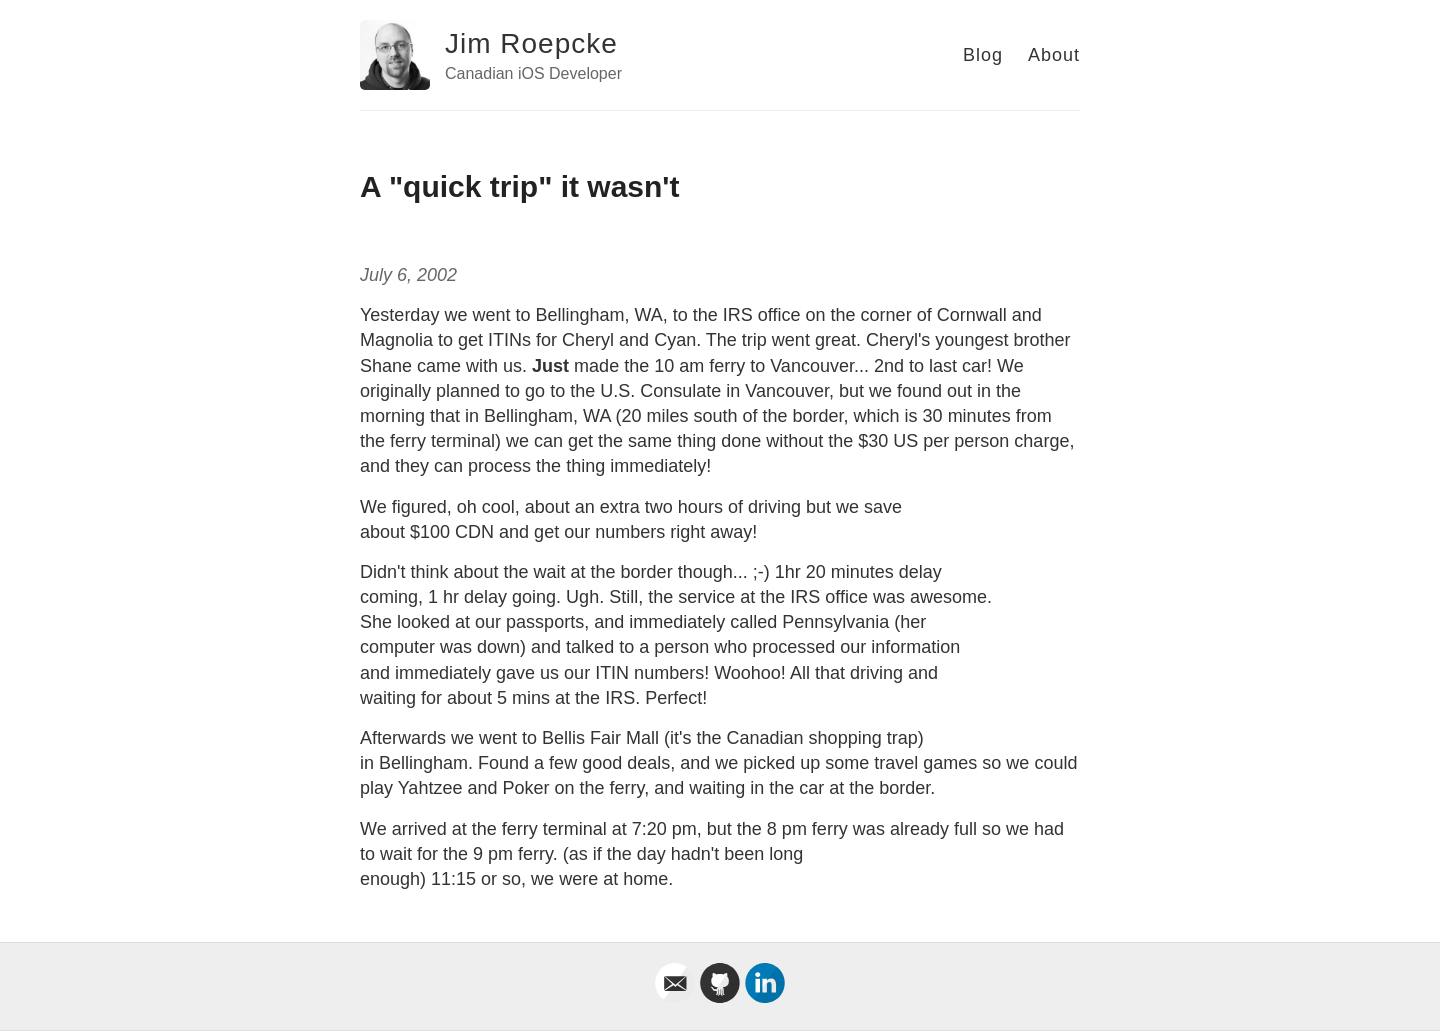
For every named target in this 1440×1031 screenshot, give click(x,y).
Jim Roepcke (531, 43)
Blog (983, 55)
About (1054, 55)
